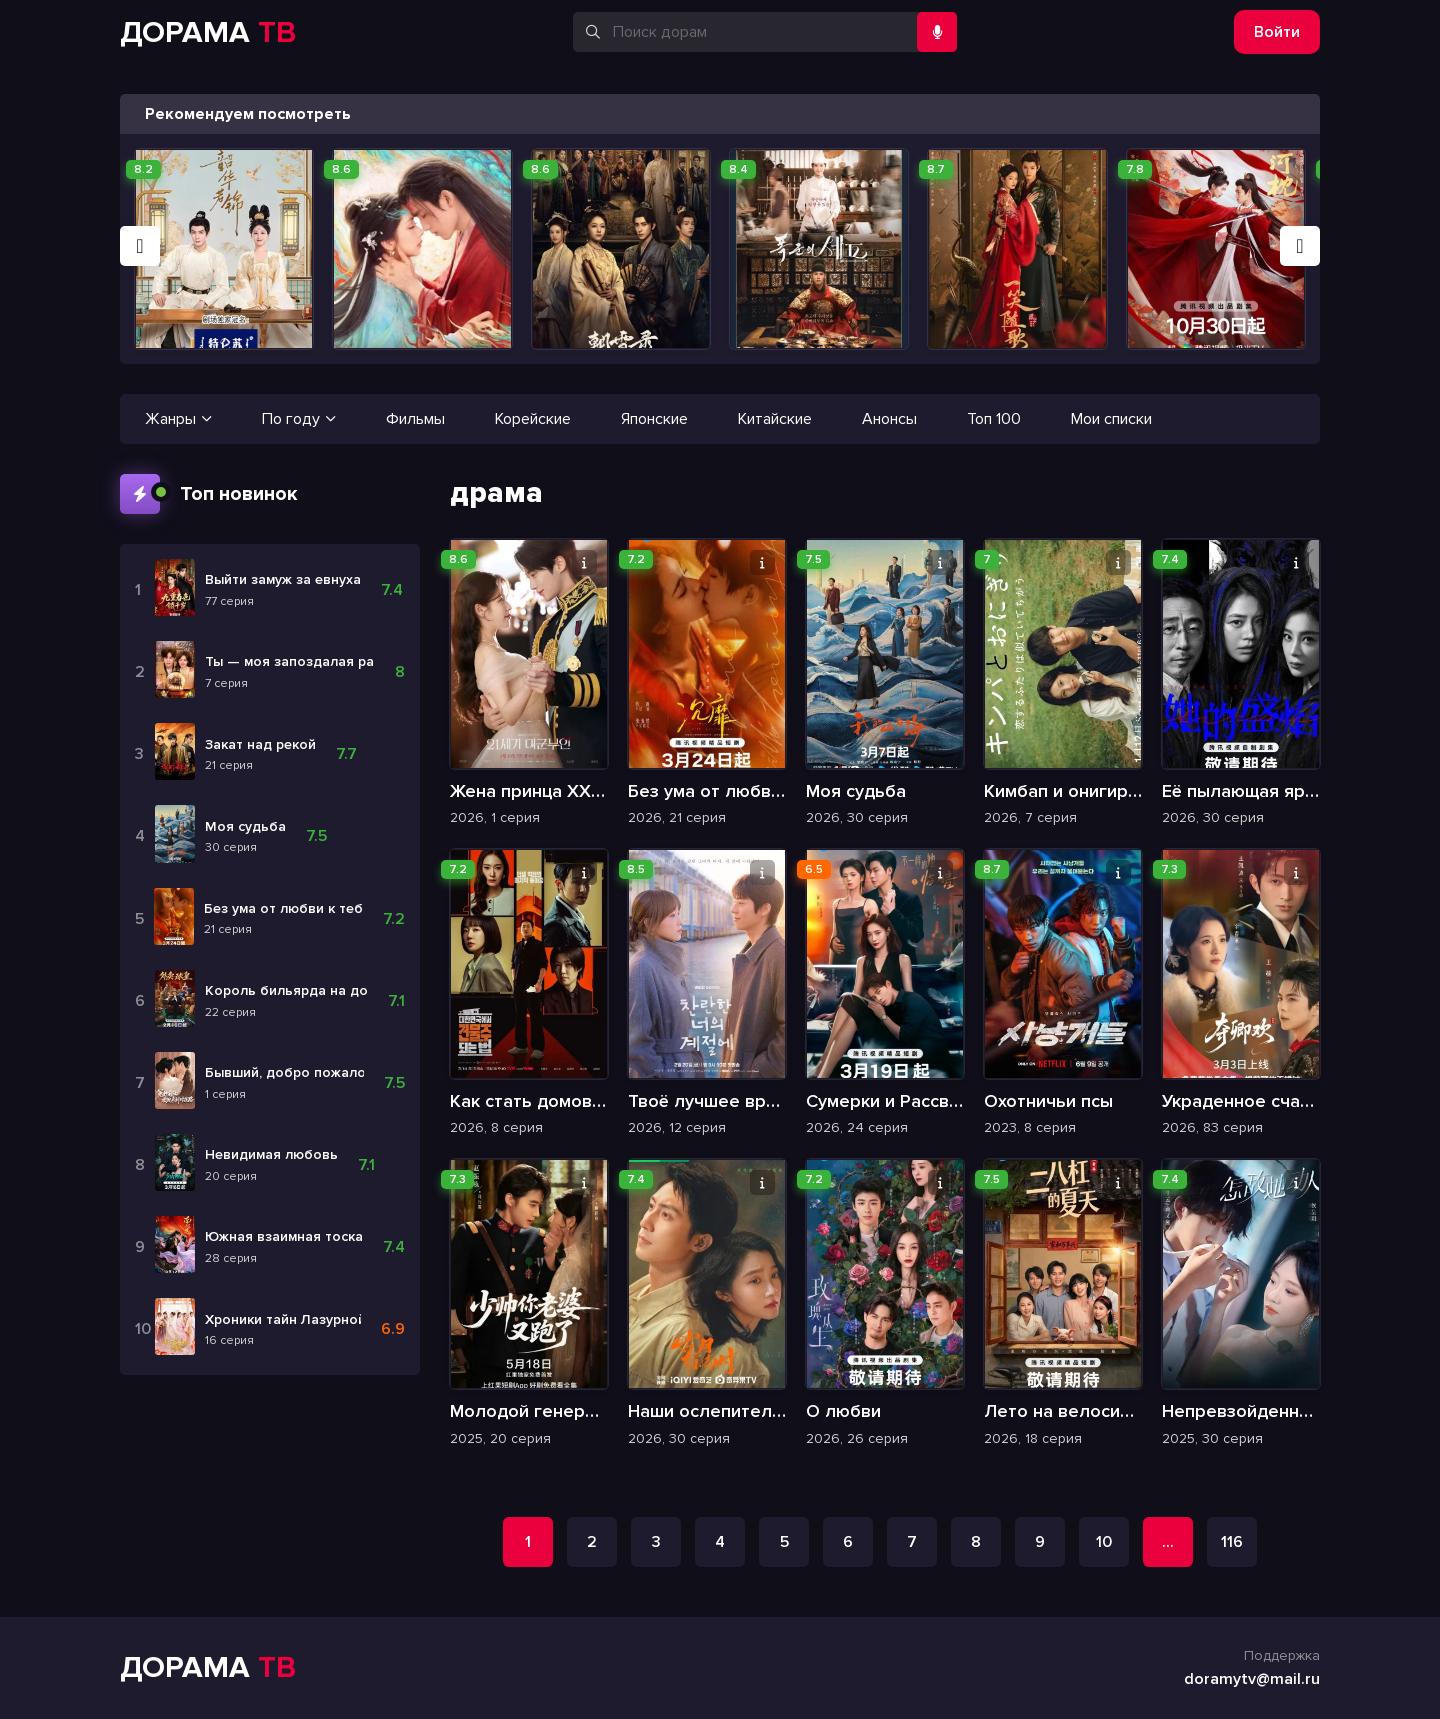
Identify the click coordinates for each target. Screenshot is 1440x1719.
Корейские (533, 419)
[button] (140, 246)
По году (299, 419)
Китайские (775, 419)
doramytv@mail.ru (1252, 1679)
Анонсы (889, 419)
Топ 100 (994, 419)
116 (1232, 1542)
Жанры (178, 419)
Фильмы (415, 419)
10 (1104, 1542)
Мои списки (1111, 419)
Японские (654, 419)
